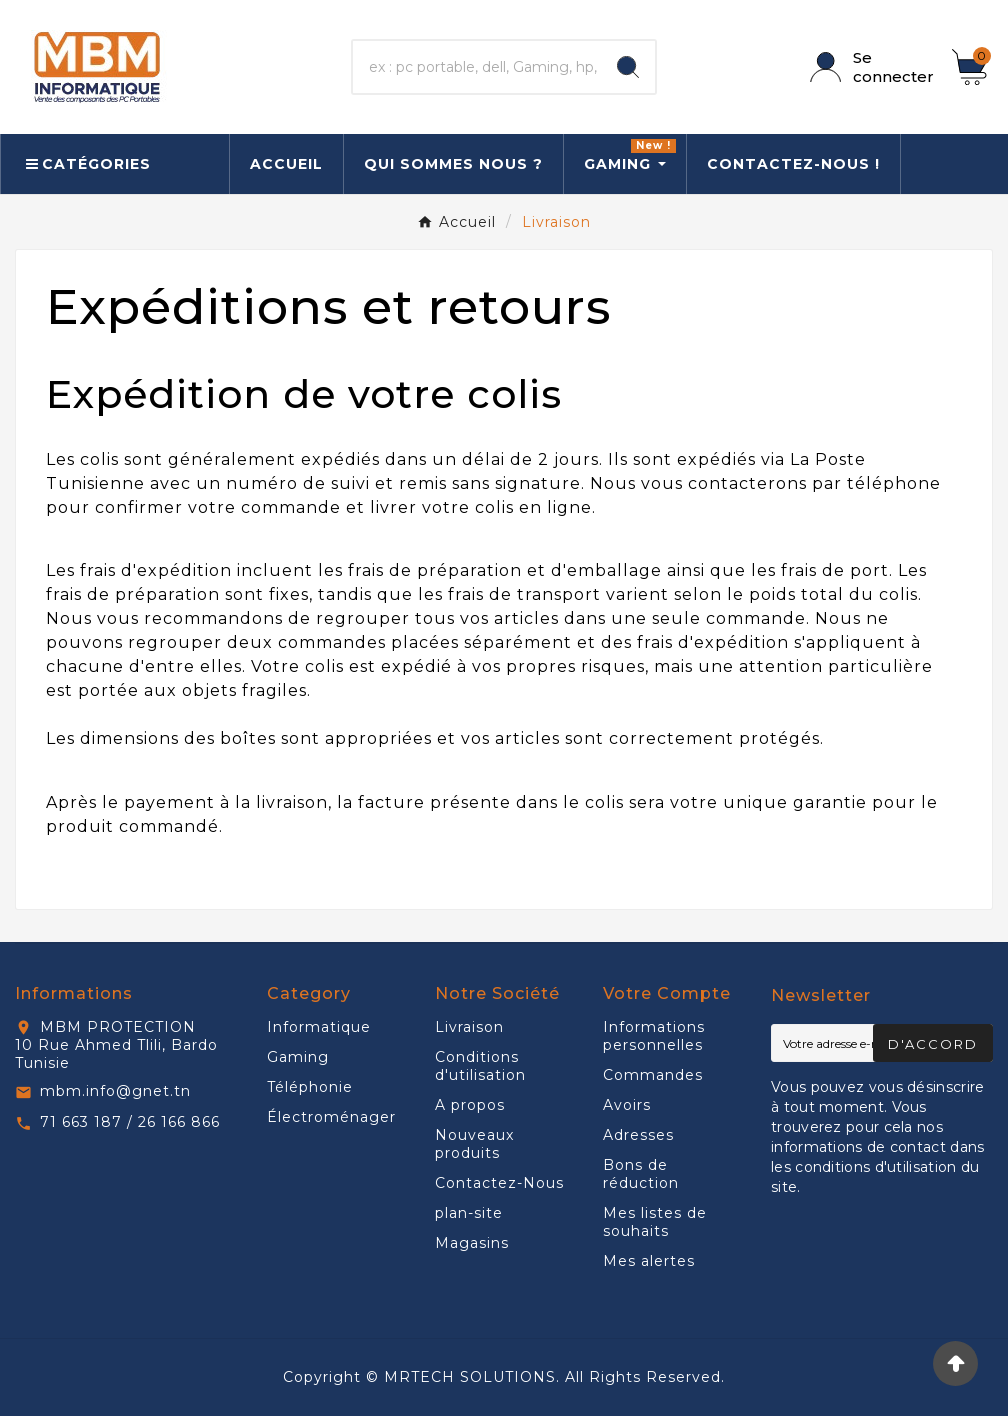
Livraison (469, 1027)
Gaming (298, 1057)
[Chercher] (477, 67)
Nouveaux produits (474, 1144)
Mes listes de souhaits (655, 1222)
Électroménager (331, 1117)
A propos (470, 1105)
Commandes (653, 1075)
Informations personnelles (654, 1036)
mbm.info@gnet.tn (115, 1091)
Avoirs (627, 1105)
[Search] (628, 67)
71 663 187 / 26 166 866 (130, 1122)
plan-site (469, 1213)
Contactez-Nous (499, 1183)
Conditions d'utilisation (480, 1066)
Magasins (472, 1243)
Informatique (319, 1027)
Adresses (638, 1135)
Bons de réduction (641, 1174)
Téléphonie (310, 1087)
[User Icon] (869, 67)
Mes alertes (649, 1261)
